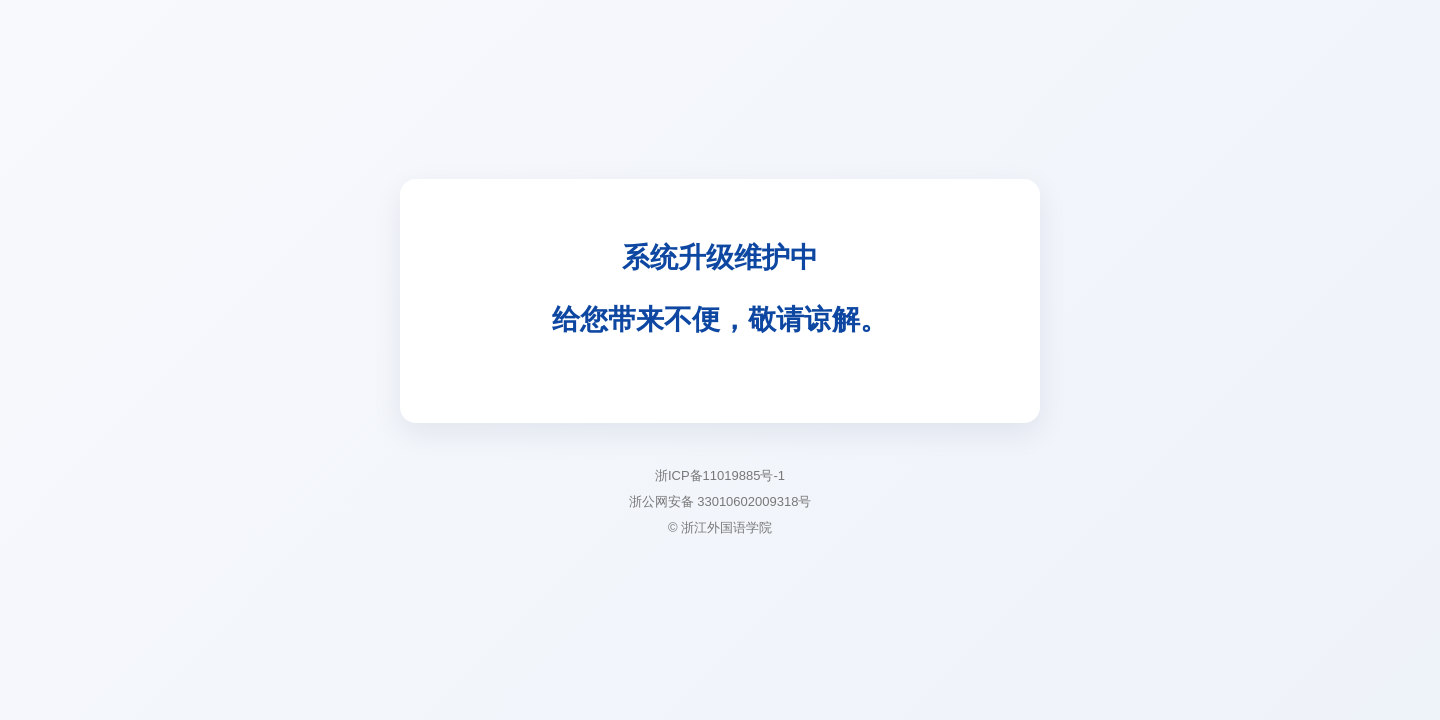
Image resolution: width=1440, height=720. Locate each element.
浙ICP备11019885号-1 (720, 475)
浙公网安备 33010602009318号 (720, 501)
